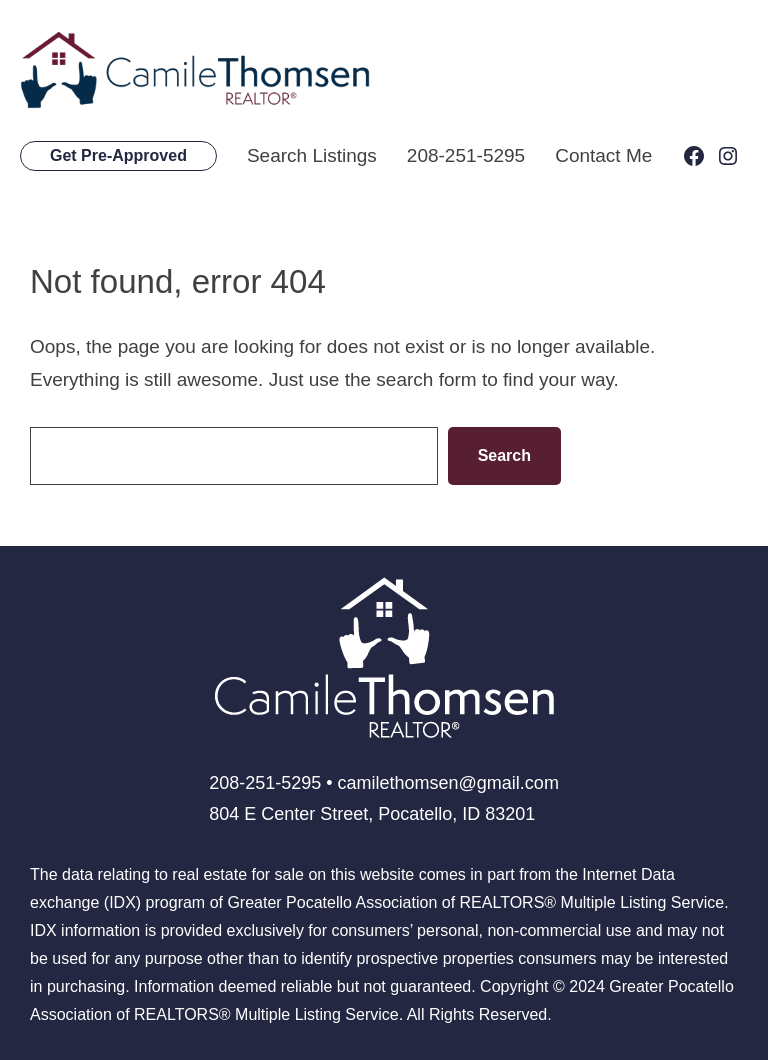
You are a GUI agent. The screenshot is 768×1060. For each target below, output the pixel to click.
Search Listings (312, 155)
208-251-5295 (466, 155)
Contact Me (603, 155)
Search (504, 455)
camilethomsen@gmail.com (448, 783)
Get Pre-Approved (118, 155)
